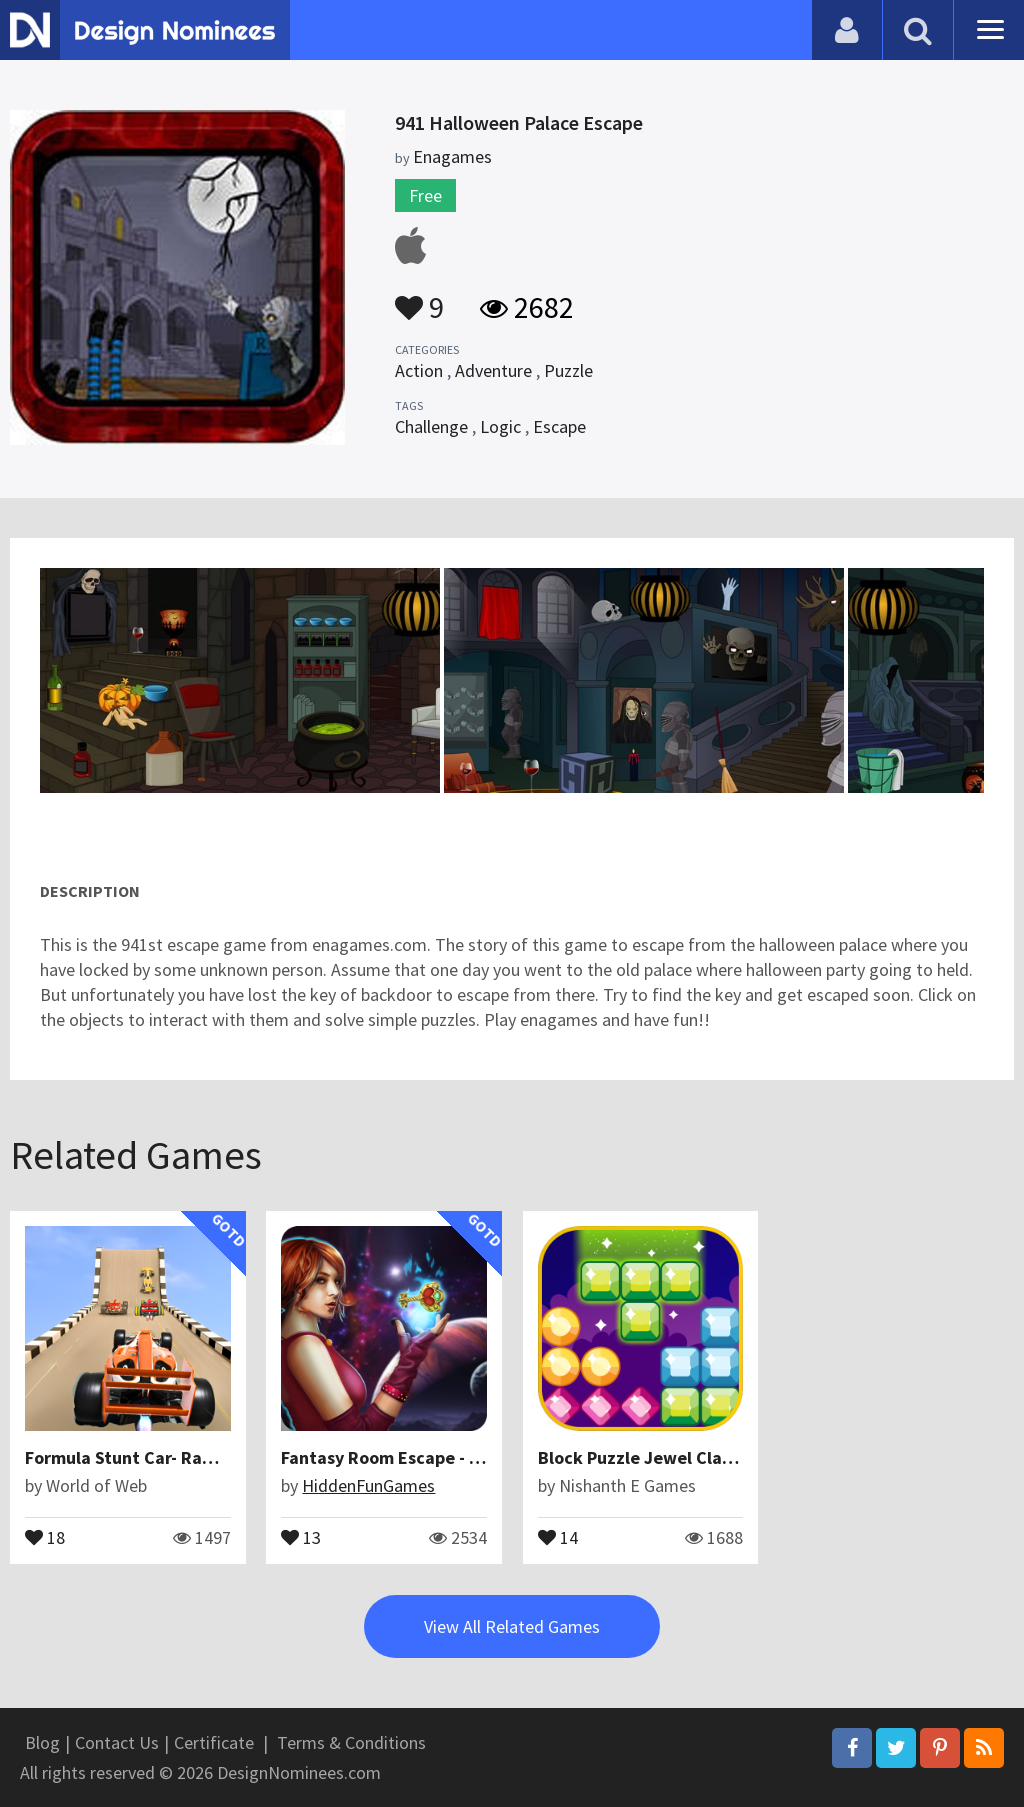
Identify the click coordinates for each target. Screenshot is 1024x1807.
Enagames (452, 156)
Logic (500, 426)
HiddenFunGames (368, 1485)
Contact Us (117, 1741)
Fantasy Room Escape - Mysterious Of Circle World (482, 1457)
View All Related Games (512, 1625)
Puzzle (568, 370)
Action (419, 370)
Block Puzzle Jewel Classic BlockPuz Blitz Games (733, 1457)
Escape (559, 426)
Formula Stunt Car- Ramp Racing (155, 1457)
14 (557, 1536)
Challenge (431, 426)
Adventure (493, 370)
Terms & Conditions (351, 1741)
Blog (42, 1741)
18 (45, 1536)
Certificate (214, 1741)
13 (301, 1536)
